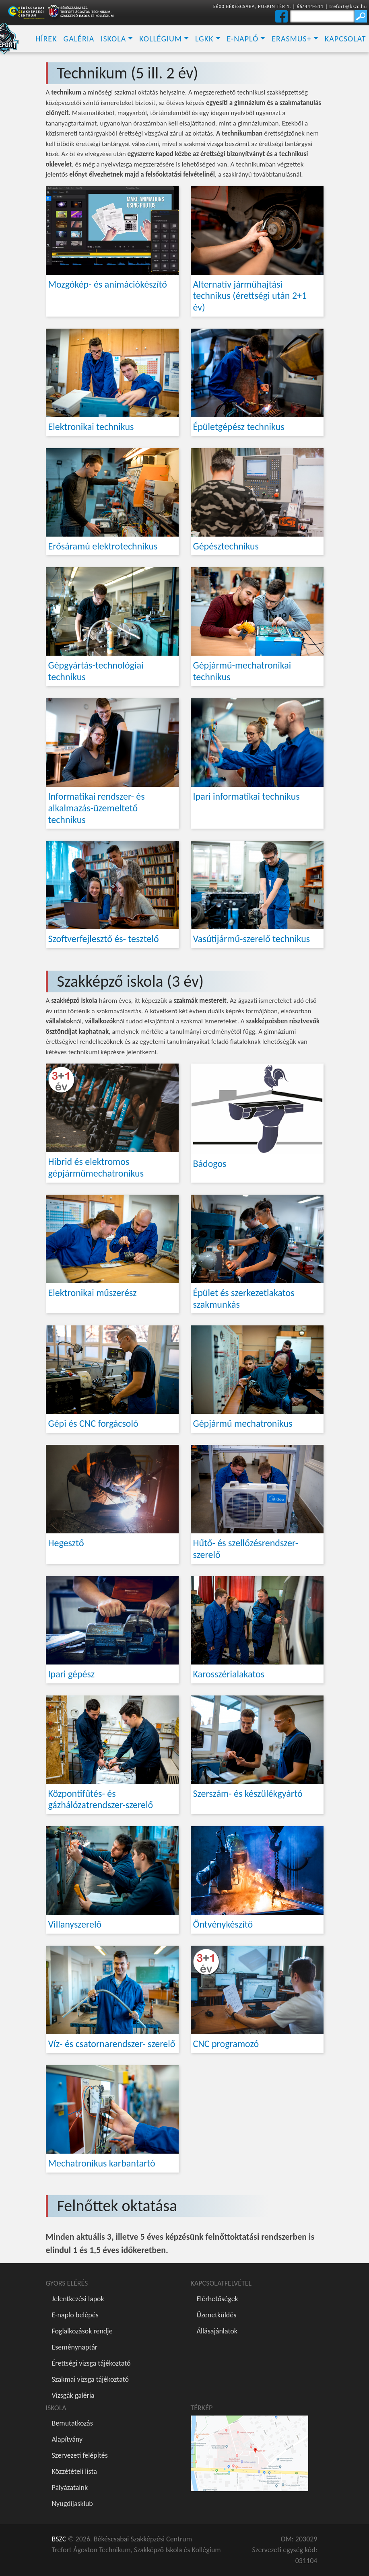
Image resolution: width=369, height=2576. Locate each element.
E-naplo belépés (75, 2315)
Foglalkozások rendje (82, 2331)
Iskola (113, 38)
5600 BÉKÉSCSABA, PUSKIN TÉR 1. (252, 6)
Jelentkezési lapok (78, 2298)
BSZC (59, 2539)
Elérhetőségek (217, 2298)
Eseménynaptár (75, 2347)
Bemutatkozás (72, 2423)
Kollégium (160, 38)
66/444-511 (310, 6)
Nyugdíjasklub (72, 2503)
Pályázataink (70, 2487)
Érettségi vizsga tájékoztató (91, 2363)
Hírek (46, 38)
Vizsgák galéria (73, 2395)
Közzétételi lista (74, 2471)
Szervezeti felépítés (80, 2455)
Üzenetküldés (217, 2315)
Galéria (79, 38)
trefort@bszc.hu (348, 6)
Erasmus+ (291, 38)
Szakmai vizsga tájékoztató (90, 2379)
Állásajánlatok (217, 2331)
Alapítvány (67, 2439)
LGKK (204, 38)
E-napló (243, 38)
